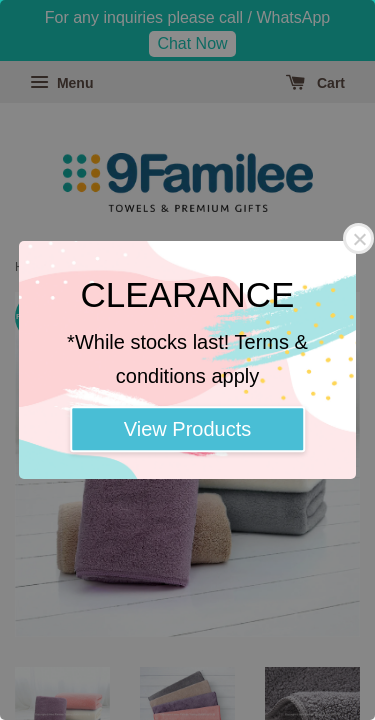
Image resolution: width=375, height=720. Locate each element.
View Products (187, 429)
